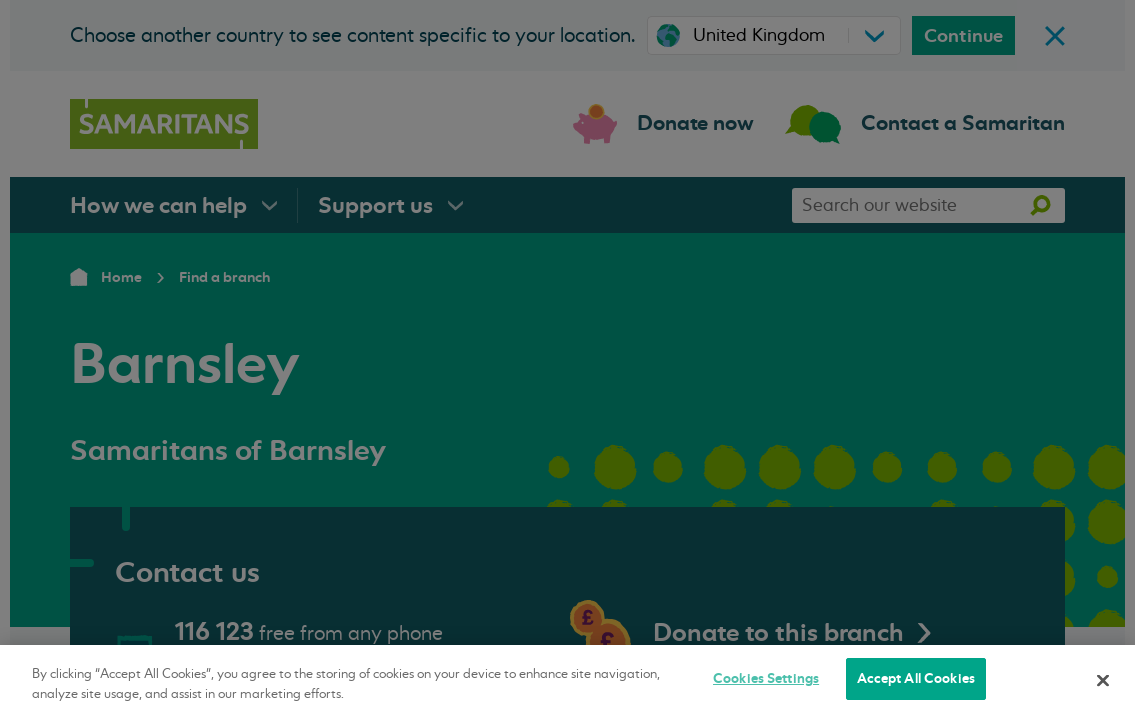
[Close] (1103, 680)
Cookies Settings (766, 678)
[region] (567, 682)
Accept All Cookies (916, 678)
